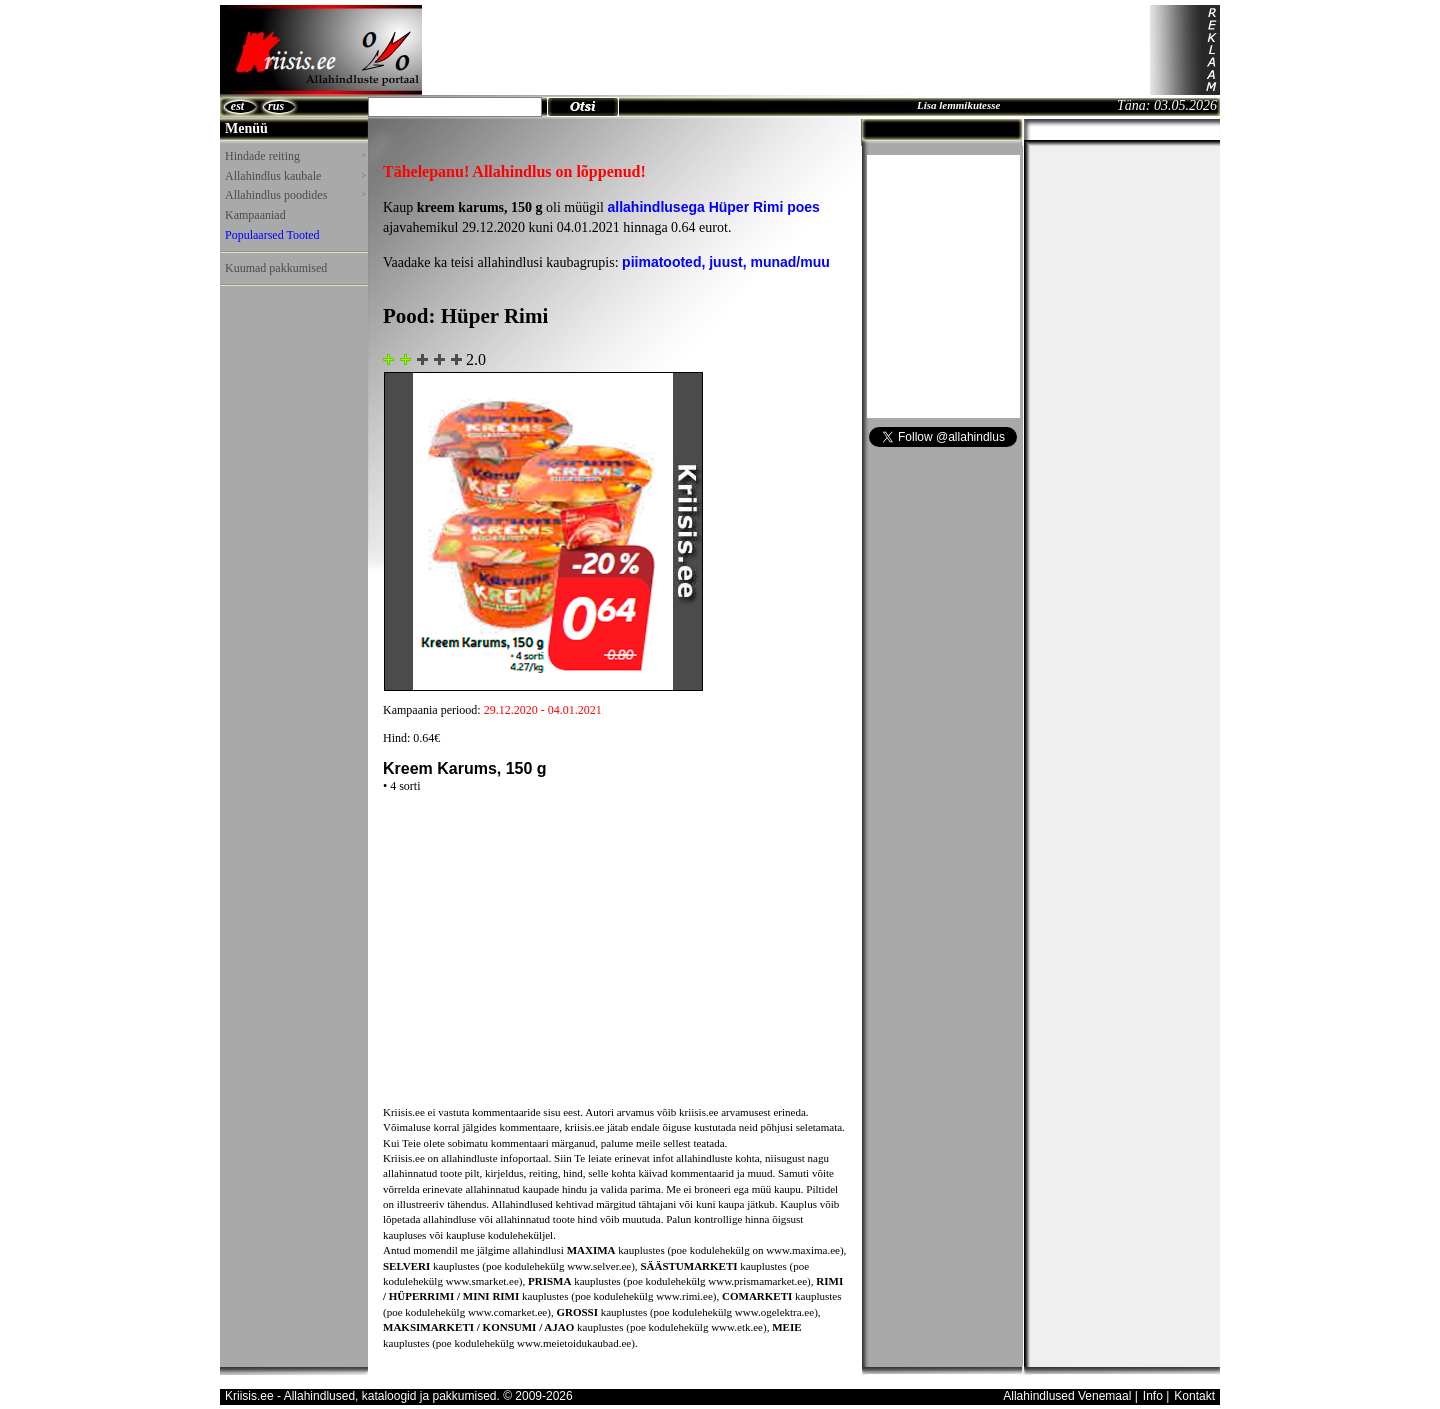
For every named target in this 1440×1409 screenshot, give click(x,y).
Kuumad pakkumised (276, 268)
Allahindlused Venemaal (1067, 1396)
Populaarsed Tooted (272, 235)
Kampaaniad (255, 215)
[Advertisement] (786, 50)
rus (276, 106)
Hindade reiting (295, 156)
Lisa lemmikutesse (958, 105)
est (237, 106)
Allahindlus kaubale (295, 176)
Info (1153, 1396)
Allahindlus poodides (295, 195)
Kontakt (1194, 1396)
